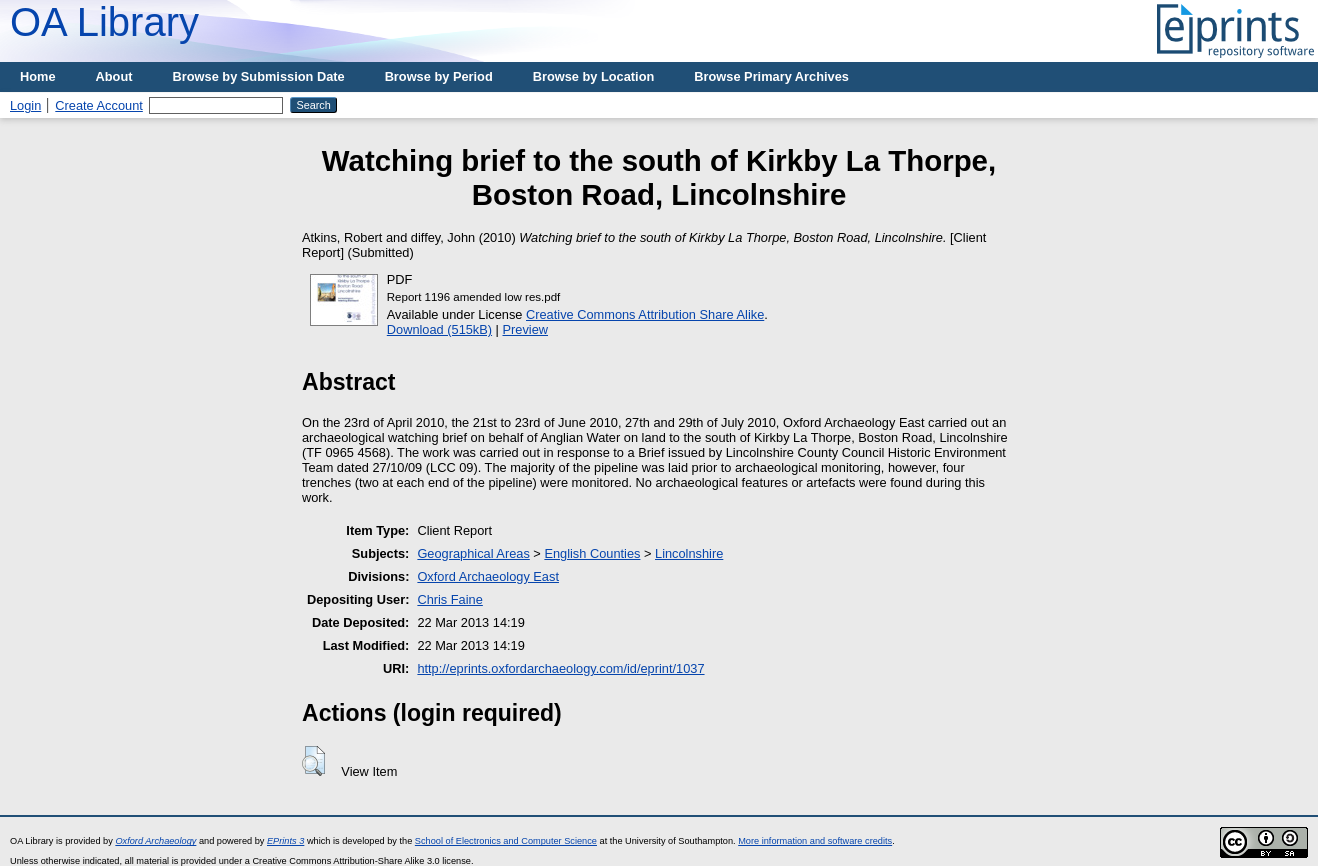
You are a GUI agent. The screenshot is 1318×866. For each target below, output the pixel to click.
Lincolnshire (689, 553)
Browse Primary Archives (771, 76)
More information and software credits (815, 841)
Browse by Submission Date (259, 76)
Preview (526, 329)
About (114, 76)
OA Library (104, 22)
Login (25, 105)
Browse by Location (594, 76)
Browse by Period (439, 76)
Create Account (99, 105)
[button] (313, 761)
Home (38, 76)
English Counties (592, 553)
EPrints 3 (285, 841)
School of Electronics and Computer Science (506, 841)
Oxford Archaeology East (488, 576)
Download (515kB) (439, 329)
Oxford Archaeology (155, 841)
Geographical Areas (473, 553)
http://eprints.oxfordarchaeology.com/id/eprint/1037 (560, 668)
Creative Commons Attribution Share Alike (645, 314)
